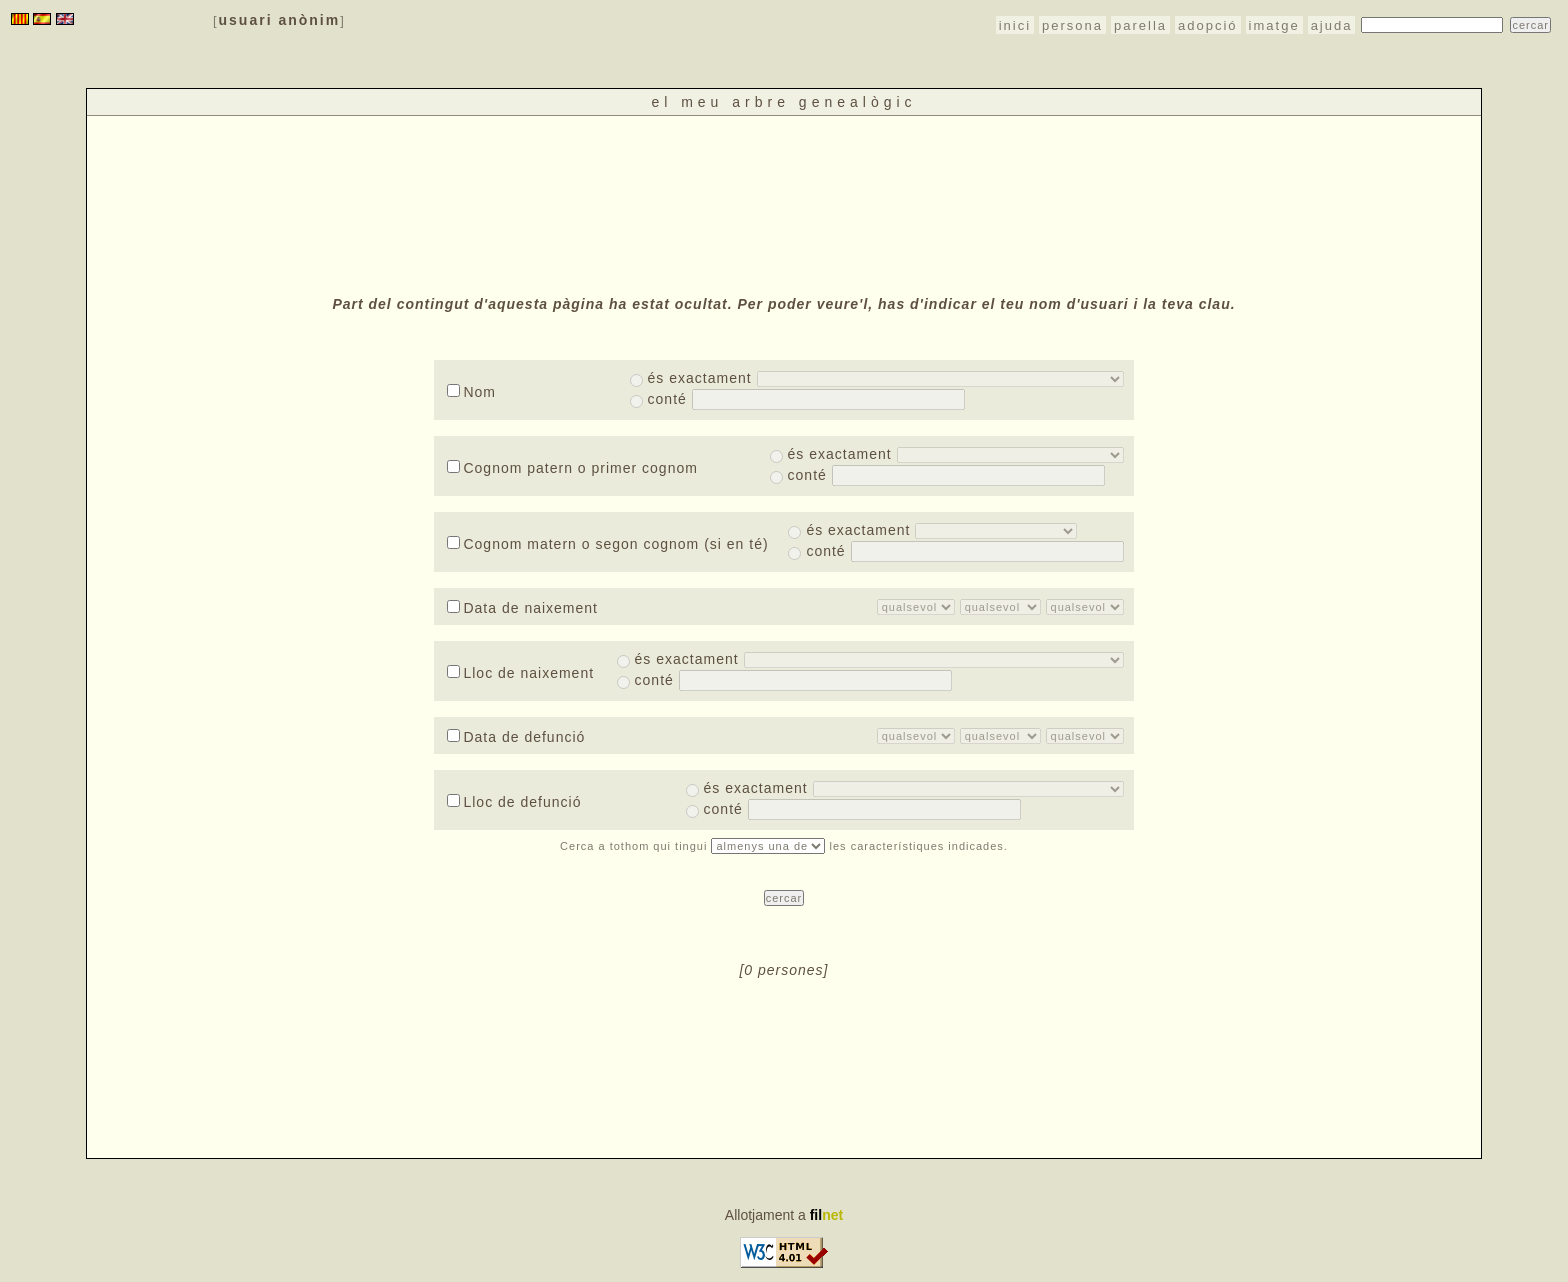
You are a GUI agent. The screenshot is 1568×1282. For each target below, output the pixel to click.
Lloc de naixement (520, 673)
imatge (1274, 25)
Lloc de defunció (514, 802)
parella (1140, 25)
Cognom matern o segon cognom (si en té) (607, 544)
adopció (1208, 25)
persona (1072, 25)
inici (1015, 25)
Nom (471, 392)
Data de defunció (516, 737)
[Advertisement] (784, 203)
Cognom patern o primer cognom (572, 468)
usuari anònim (280, 20)
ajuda (1332, 25)
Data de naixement (522, 608)
